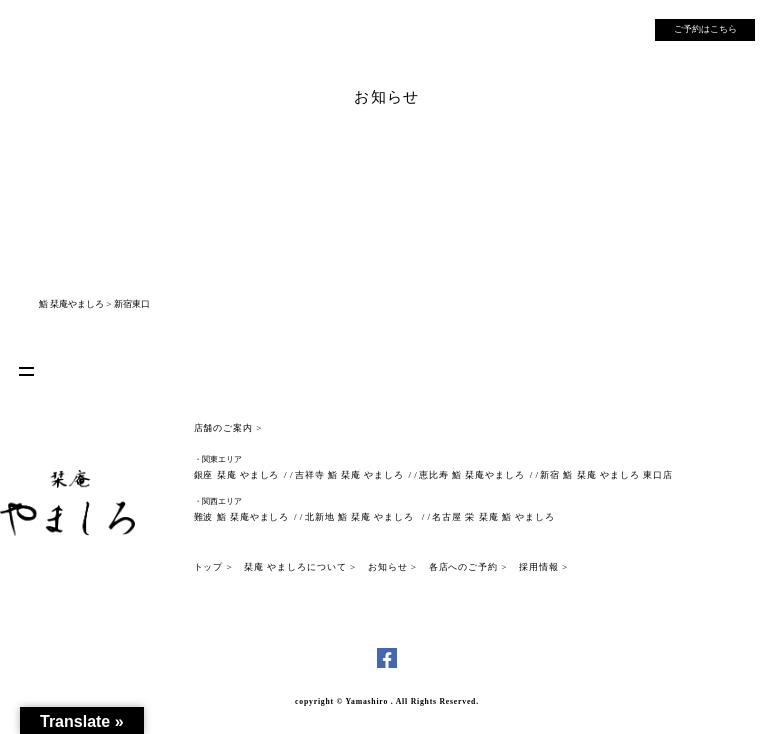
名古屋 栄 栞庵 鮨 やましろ (493, 517)
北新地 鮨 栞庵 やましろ (361, 517)
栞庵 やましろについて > (300, 567)
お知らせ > (392, 567)
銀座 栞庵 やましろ (237, 475)
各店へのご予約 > (468, 567)
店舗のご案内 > (228, 428)
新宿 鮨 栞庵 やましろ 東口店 (606, 475)
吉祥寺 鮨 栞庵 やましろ (349, 475)
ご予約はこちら (705, 29)
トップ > (213, 567)
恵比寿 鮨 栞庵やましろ (472, 475)
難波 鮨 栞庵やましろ (242, 517)
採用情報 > (543, 567)
